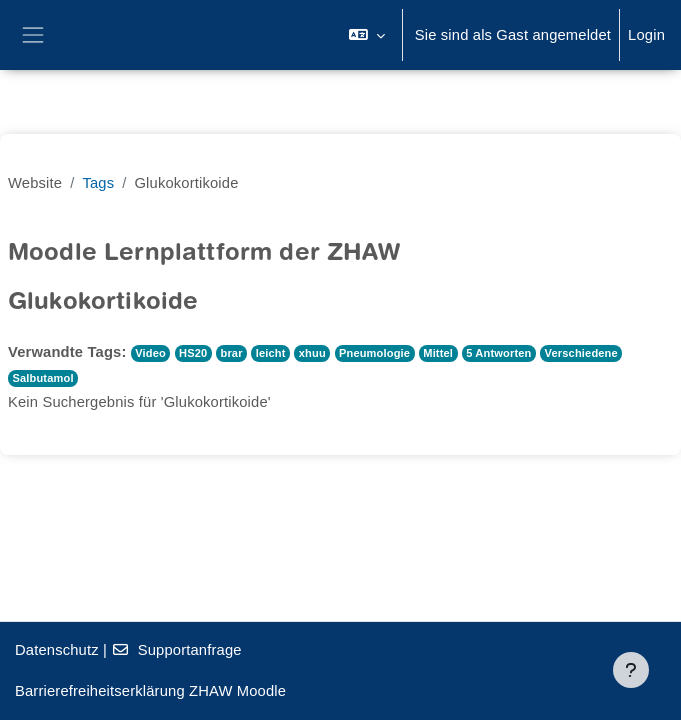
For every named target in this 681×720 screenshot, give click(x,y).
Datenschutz (57, 650)
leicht (271, 353)
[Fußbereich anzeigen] (631, 670)
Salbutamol (42, 378)
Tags (98, 183)
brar (231, 353)
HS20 (193, 353)
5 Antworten (498, 353)
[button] (366, 35)
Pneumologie (374, 353)
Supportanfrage (176, 650)
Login (646, 35)
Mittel (438, 353)
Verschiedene (581, 353)
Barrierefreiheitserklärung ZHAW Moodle (150, 691)
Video (150, 353)
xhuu (312, 353)
